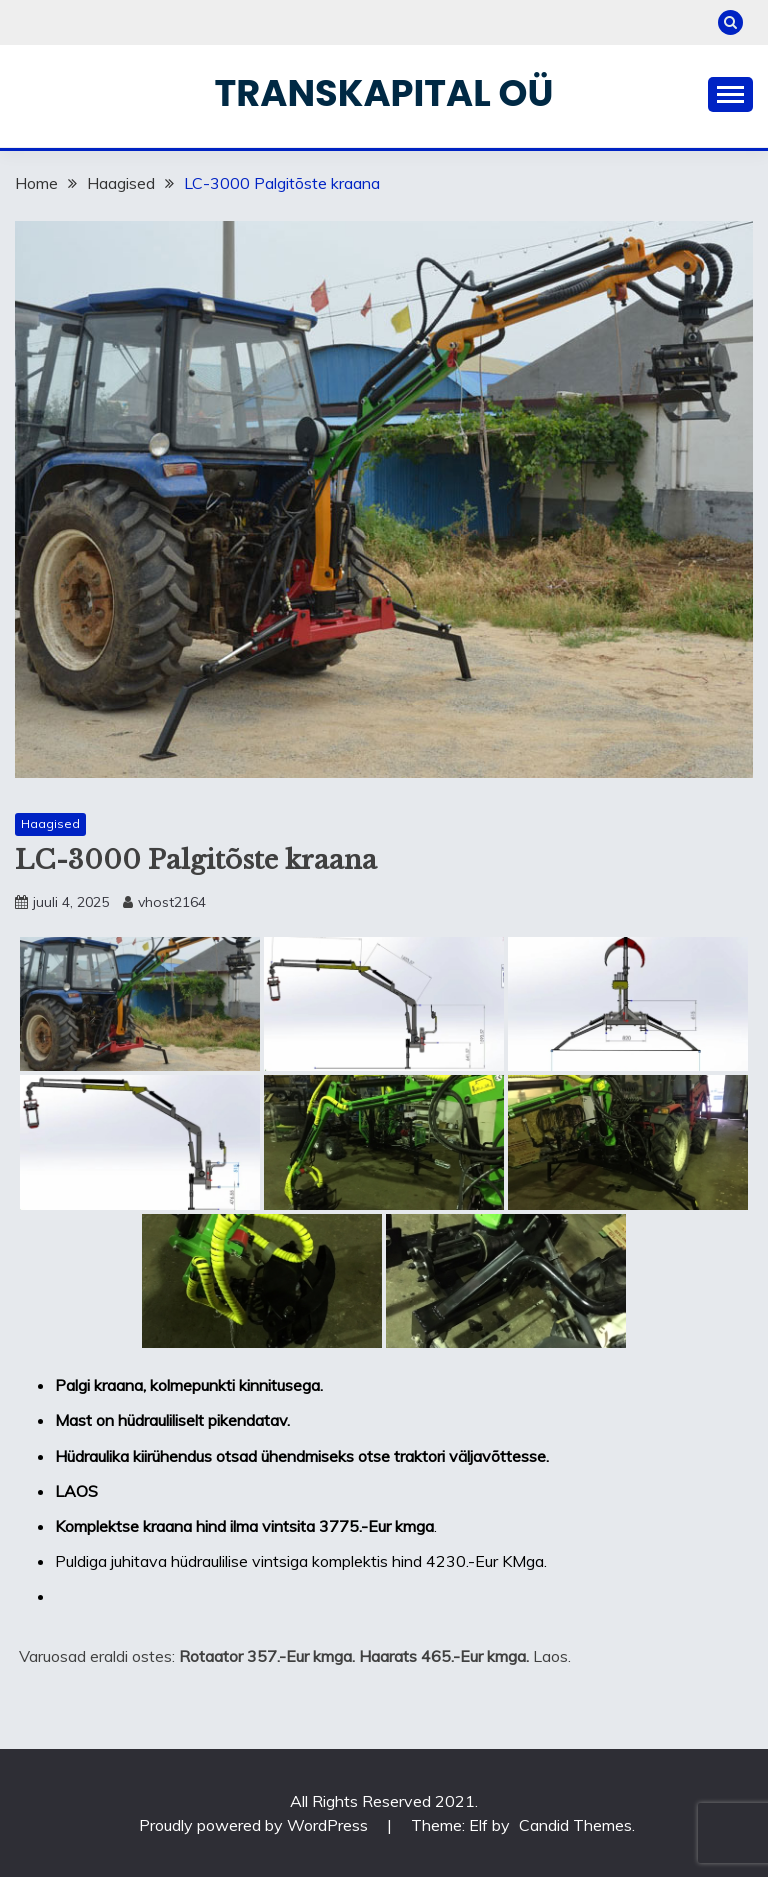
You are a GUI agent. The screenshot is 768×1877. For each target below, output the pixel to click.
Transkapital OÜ (384, 93)
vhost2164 (172, 902)
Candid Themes (575, 1825)
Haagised (50, 823)
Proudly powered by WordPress (255, 1825)
